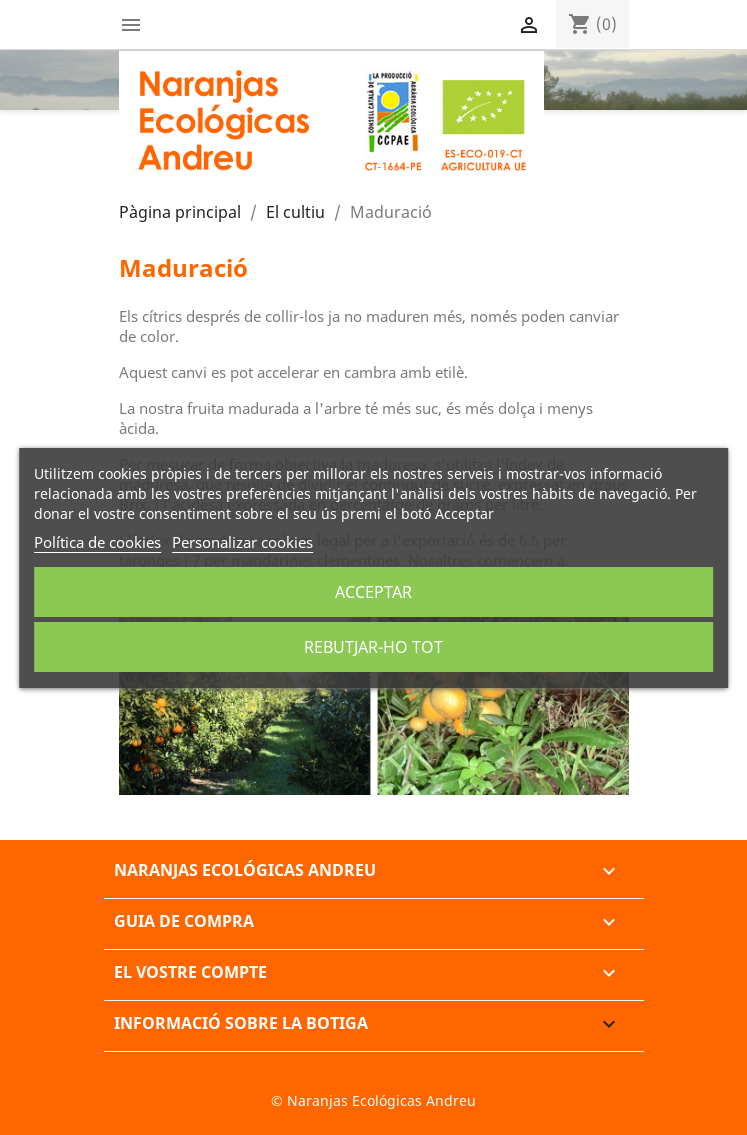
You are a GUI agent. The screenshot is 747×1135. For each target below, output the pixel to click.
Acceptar (373, 592)
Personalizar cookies (242, 542)
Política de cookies (97, 542)
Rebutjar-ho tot (373, 647)
